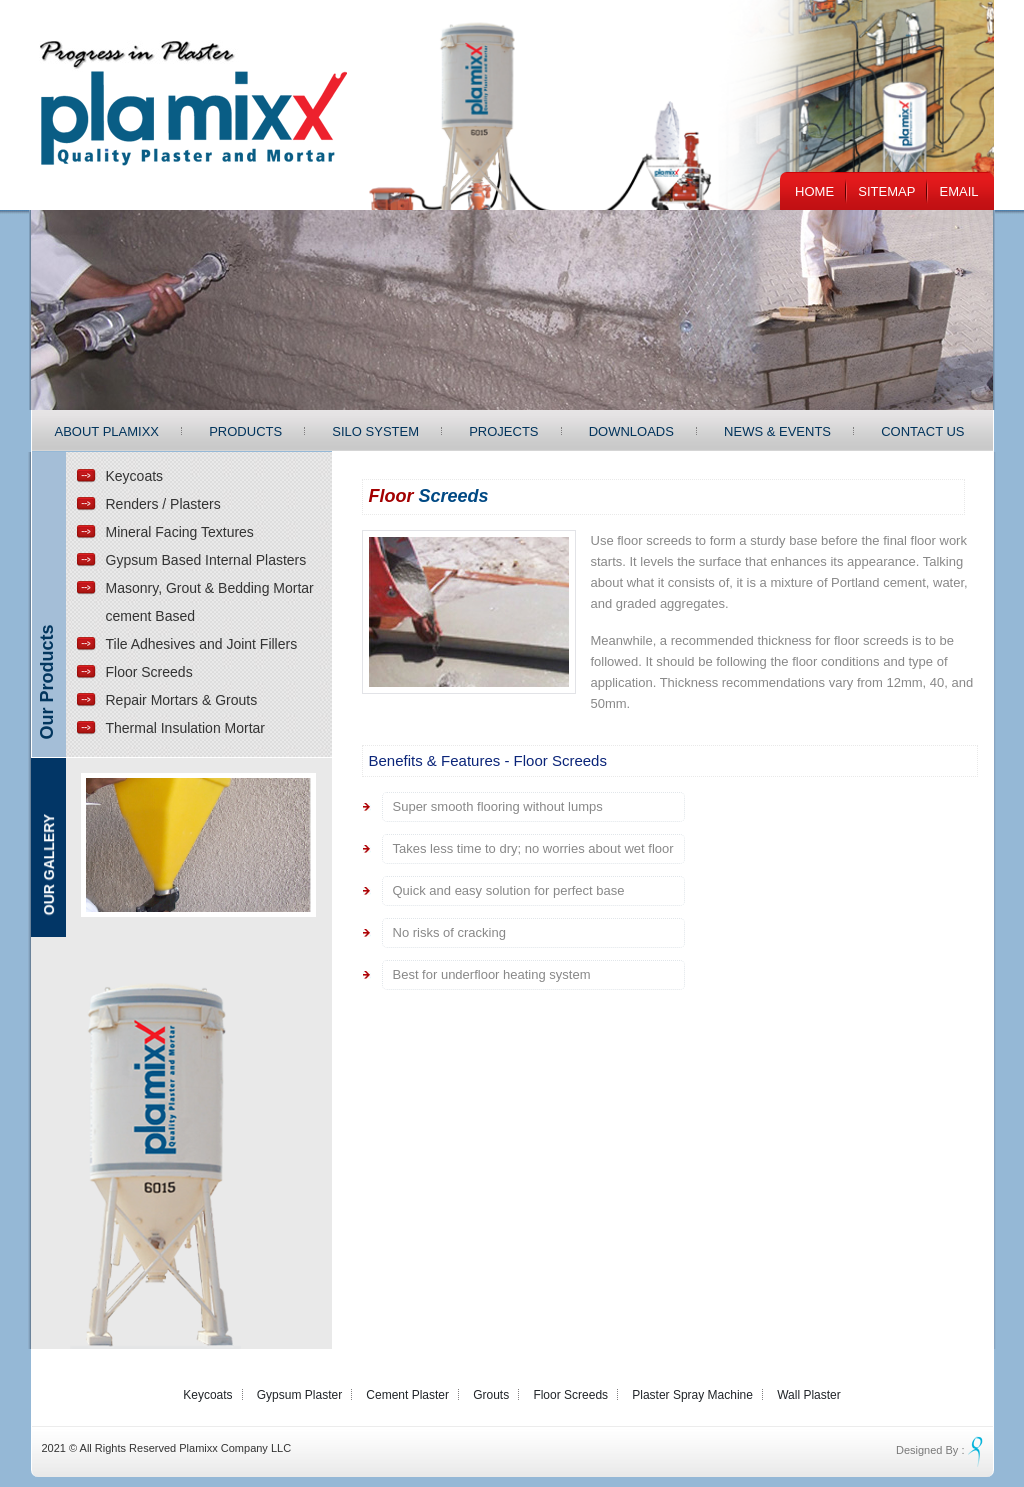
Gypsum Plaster (299, 1395)
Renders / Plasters (163, 504)
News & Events (777, 431)
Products (245, 431)
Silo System (375, 431)
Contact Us (922, 431)
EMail (958, 191)
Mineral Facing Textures (180, 532)
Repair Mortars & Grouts (182, 700)
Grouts (491, 1395)
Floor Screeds (149, 672)
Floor (429, 496)
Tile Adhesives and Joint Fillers (202, 644)
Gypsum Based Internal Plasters (206, 560)
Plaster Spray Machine (692, 1395)
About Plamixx (107, 431)
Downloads (631, 431)
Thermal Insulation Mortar (186, 728)
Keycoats (135, 476)
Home (814, 191)
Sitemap (886, 191)
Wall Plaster (809, 1395)
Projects (503, 431)
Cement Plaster (407, 1395)
